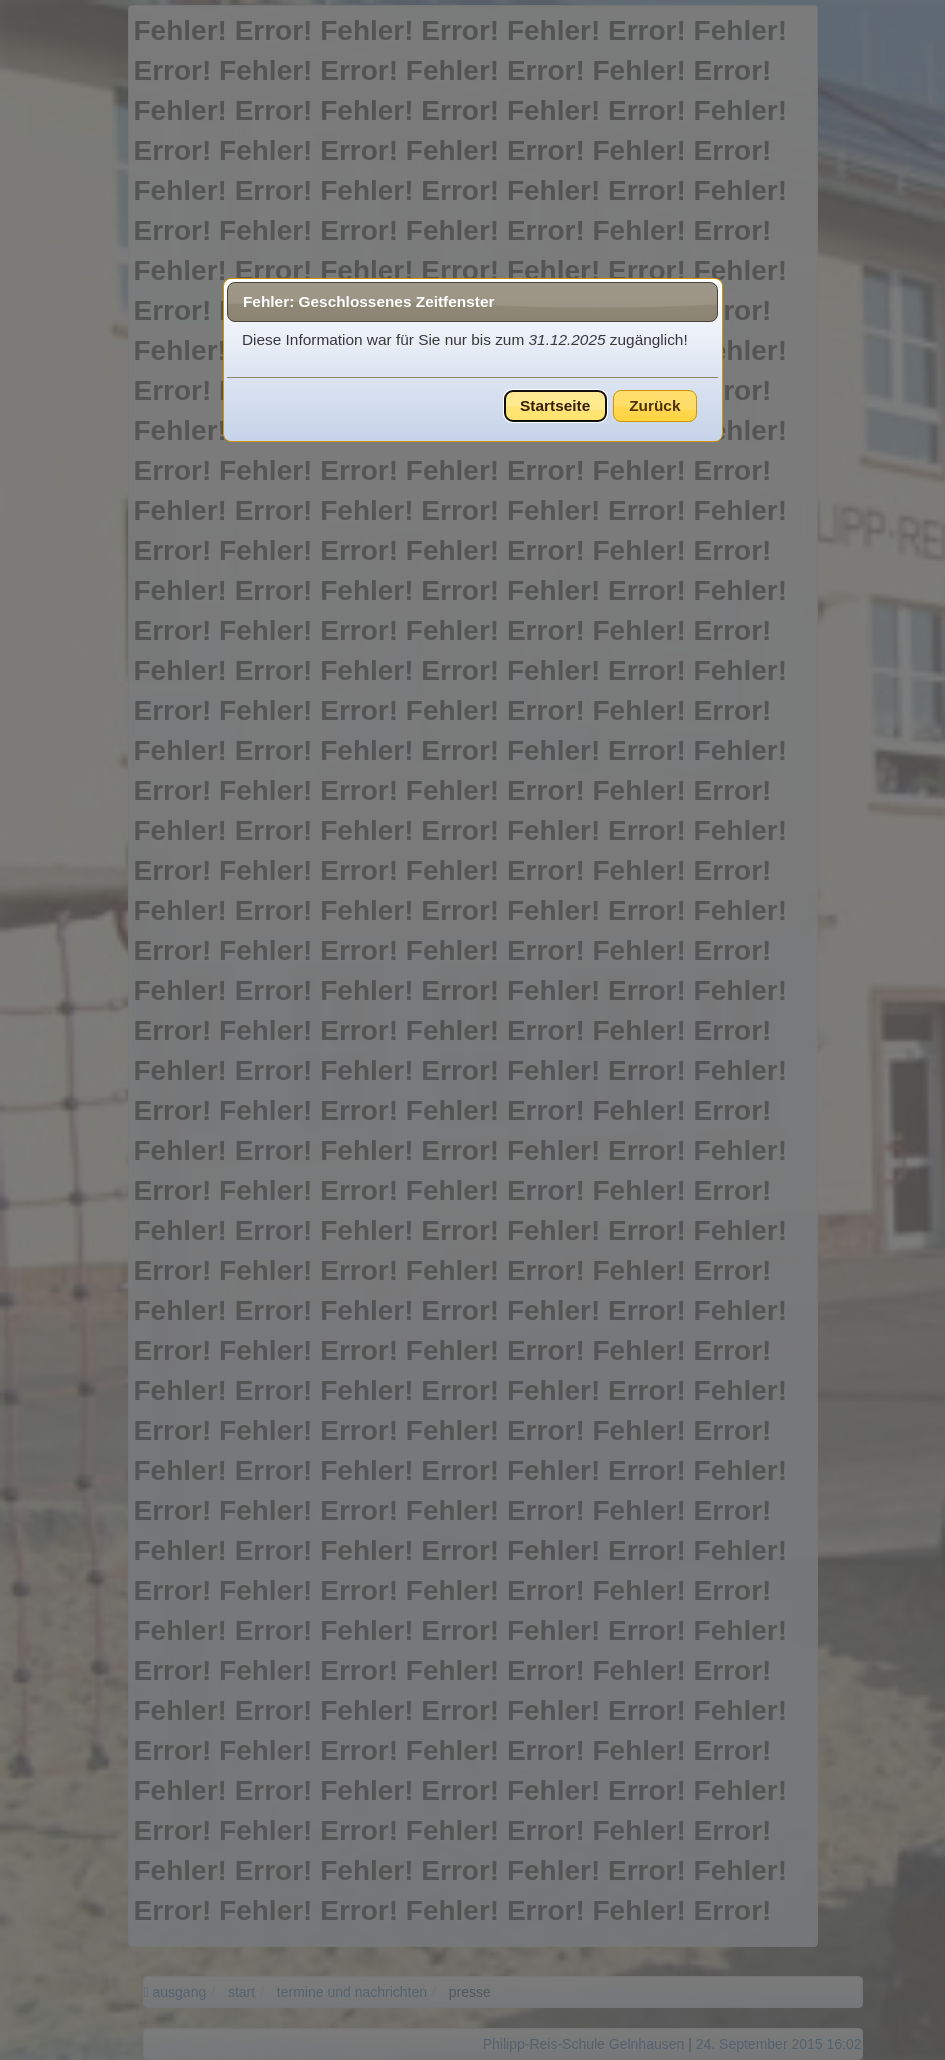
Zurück (654, 405)
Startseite (555, 405)
